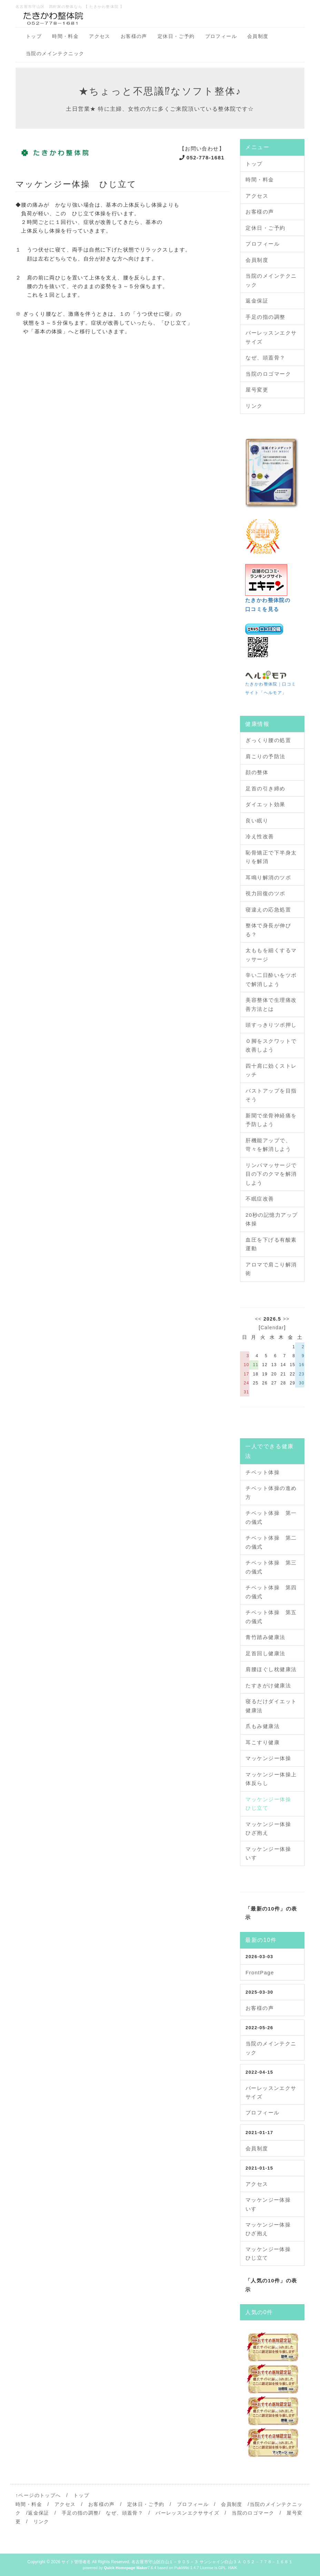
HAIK (232, 2568)
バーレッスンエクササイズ (187, 2513)
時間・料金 (65, 36)
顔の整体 (257, 772)
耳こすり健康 (263, 1742)
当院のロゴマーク (268, 374)
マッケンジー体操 (268, 1758)
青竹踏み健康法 (266, 1637)
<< (258, 1319)
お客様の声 (134, 36)
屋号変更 (257, 390)
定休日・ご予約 (176, 36)
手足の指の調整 (266, 317)
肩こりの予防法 (266, 756)
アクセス (99, 36)
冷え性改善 (260, 836)
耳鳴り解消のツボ (268, 877)
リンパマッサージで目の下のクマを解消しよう (271, 1174)
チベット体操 (263, 1472)
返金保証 (257, 301)
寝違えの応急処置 (268, 909)
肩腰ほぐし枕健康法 (271, 1669)
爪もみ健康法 (263, 1726)
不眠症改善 (260, 1199)
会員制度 (258, 36)
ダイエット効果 (266, 804)
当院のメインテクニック (55, 53)
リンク (254, 406)
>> (286, 1319)
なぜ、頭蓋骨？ (266, 358)
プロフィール (221, 36)
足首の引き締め (266, 788)
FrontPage (260, 1972)
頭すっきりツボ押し (271, 1025)
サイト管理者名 (76, 2561)
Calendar (272, 1327)
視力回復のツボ (266, 893)
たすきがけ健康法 (268, 1685)
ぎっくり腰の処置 (268, 740)
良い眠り (257, 820)
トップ (34, 36)
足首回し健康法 (266, 1653)
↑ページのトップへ (38, 2495)
